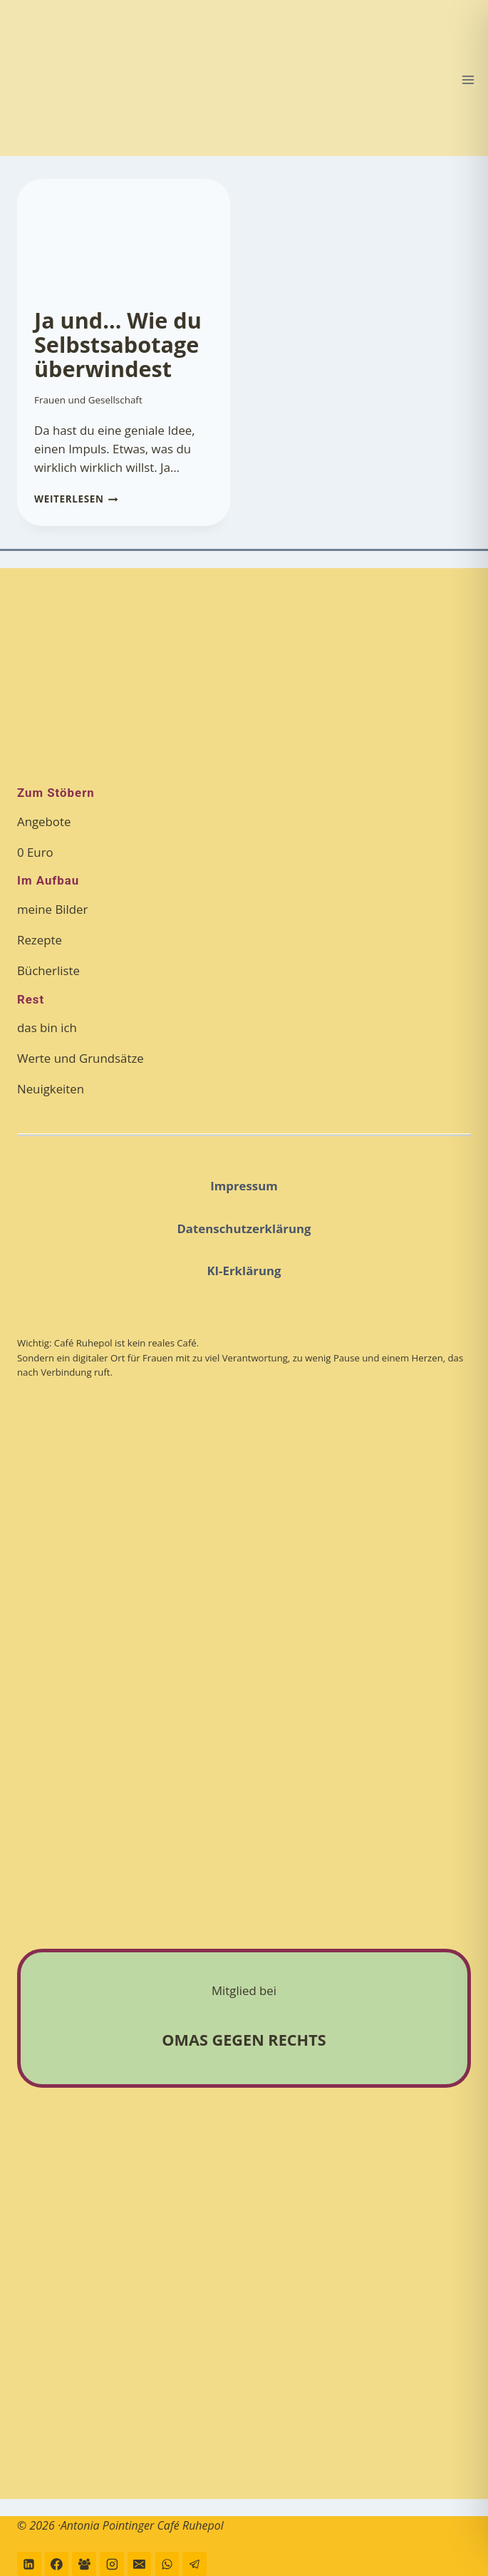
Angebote (44, 821)
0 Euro (35, 852)
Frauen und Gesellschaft (88, 399)
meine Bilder (52, 909)
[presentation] (123, 235)
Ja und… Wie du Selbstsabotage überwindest (118, 344)
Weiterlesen (76, 499)
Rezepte (39, 940)
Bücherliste (48, 970)
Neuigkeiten (50, 1089)
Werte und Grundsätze (80, 1058)
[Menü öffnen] (468, 79)
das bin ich (47, 1027)
